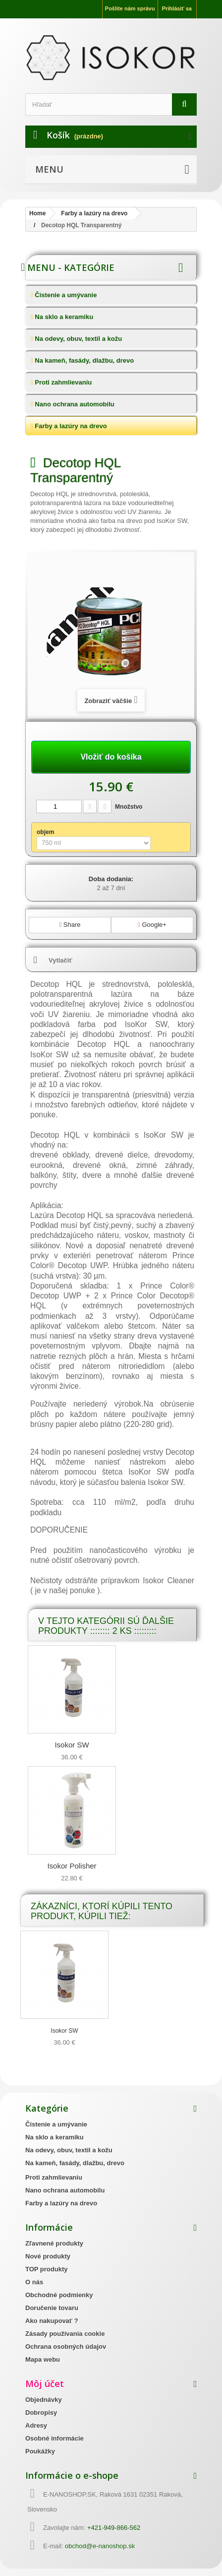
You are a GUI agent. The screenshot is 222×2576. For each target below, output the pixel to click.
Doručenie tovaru (51, 2308)
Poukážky (40, 2451)
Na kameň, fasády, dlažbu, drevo (83, 360)
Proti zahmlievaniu (62, 382)
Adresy (36, 2425)
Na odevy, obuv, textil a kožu (77, 338)
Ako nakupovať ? (51, 2320)
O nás (34, 2282)
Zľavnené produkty (54, 2243)
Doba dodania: (111, 879)
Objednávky (43, 2399)
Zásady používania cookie (65, 2333)
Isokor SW (72, 1744)
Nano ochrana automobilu (73, 404)
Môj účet (44, 2383)
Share (69, 924)
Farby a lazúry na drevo (70, 426)
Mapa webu (42, 2359)
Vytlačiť (60, 960)
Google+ (152, 924)
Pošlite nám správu (130, 8)
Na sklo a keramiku (63, 317)
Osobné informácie (54, 2438)
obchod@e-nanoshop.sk (100, 2546)
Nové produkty (47, 2256)
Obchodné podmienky (59, 2295)
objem (46, 832)
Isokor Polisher (71, 1866)
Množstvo (128, 806)
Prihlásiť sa (177, 8)
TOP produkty (46, 2269)
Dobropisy (41, 2412)
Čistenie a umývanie (65, 295)
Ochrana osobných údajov (65, 2346)
